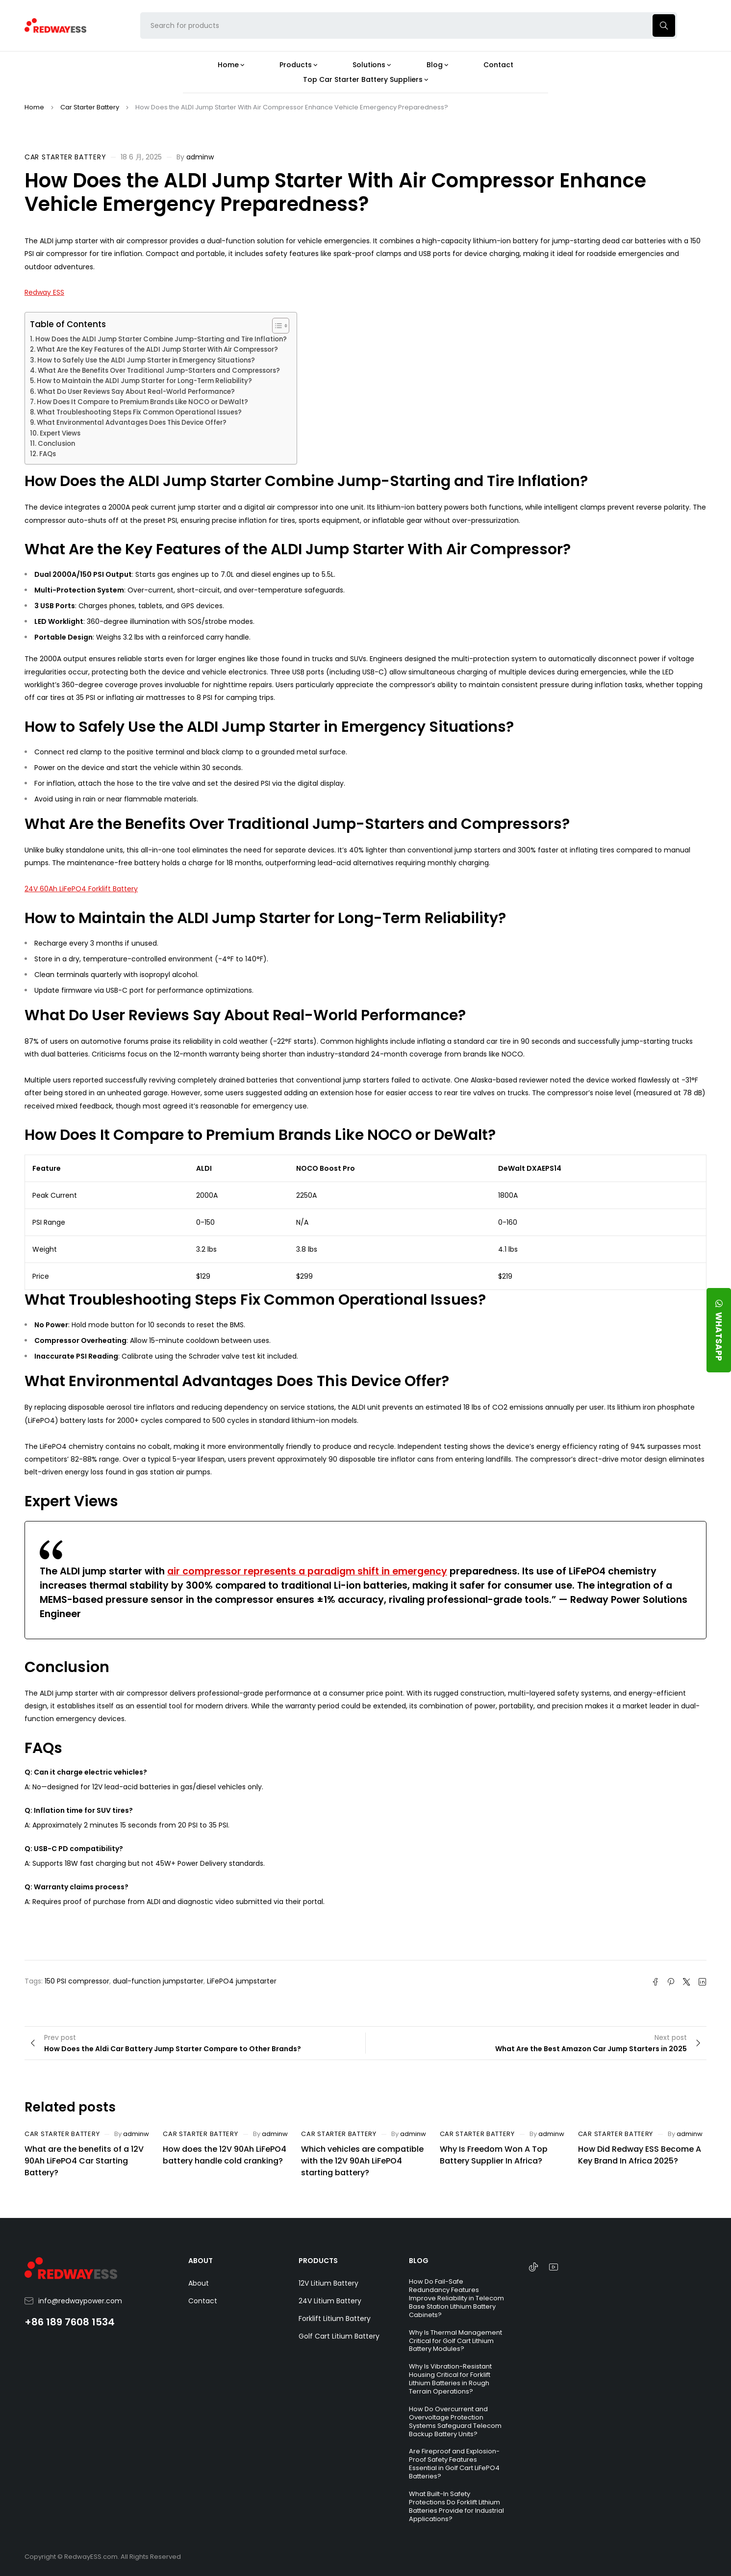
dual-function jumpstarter (158, 1981)
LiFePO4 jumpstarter (242, 1981)
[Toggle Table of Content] (276, 325)
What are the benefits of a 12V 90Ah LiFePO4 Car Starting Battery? (84, 2160)
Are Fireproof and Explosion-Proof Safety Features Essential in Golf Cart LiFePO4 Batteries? (454, 2464)
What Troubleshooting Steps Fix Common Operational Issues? (139, 412)
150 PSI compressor (77, 1981)
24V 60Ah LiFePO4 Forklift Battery (81, 889)
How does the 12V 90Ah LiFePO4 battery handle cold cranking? (224, 2154)
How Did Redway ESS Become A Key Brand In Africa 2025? (639, 2154)
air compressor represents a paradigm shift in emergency (307, 1571)
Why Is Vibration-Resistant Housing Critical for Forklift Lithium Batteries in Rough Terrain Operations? (450, 2379)
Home (34, 107)
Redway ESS (44, 292)
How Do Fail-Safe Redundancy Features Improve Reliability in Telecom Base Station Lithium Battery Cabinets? (456, 2298)
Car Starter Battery (89, 107)
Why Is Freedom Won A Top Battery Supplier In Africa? (494, 2154)
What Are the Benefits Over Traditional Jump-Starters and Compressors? (159, 370)
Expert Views (60, 433)
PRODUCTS (318, 2261)
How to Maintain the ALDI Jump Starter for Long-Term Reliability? (144, 381)
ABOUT (200, 2261)
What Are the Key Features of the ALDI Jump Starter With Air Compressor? (157, 349)
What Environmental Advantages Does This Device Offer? (132, 422)
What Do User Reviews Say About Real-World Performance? (136, 391)
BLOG (419, 2261)
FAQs (47, 454)
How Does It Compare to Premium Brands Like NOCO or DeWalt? (142, 402)
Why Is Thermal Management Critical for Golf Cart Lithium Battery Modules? (455, 2341)
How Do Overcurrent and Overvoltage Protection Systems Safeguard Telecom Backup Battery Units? (455, 2421)
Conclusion (56, 443)
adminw (200, 157)
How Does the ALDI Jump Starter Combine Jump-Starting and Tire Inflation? (161, 339)
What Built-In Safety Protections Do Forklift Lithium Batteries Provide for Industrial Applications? (456, 2506)
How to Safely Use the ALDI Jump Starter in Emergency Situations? (146, 360)
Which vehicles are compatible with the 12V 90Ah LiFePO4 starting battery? (362, 2160)
